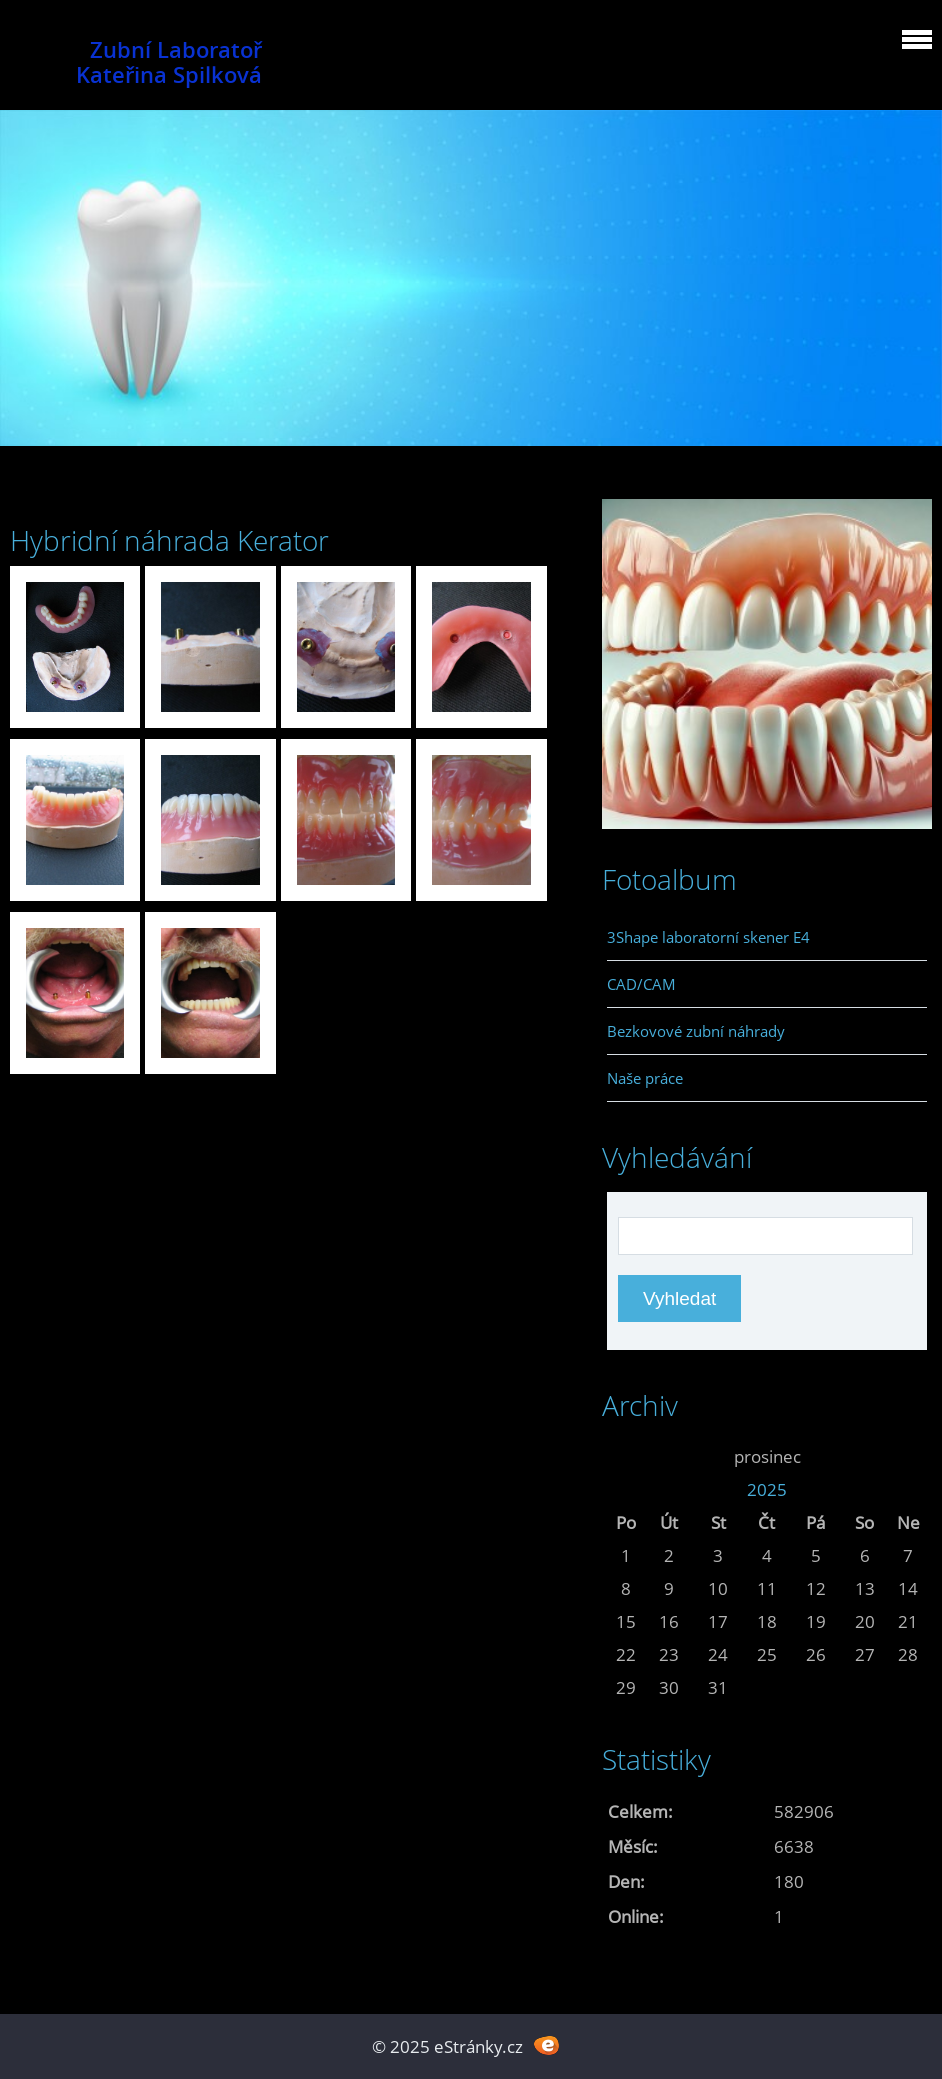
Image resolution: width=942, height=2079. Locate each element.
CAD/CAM (641, 984)
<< (626, 1456)
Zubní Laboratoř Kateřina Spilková (169, 62)
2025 (767, 1489)
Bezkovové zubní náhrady (696, 1031)
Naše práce (645, 1078)
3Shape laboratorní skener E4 (708, 937)
